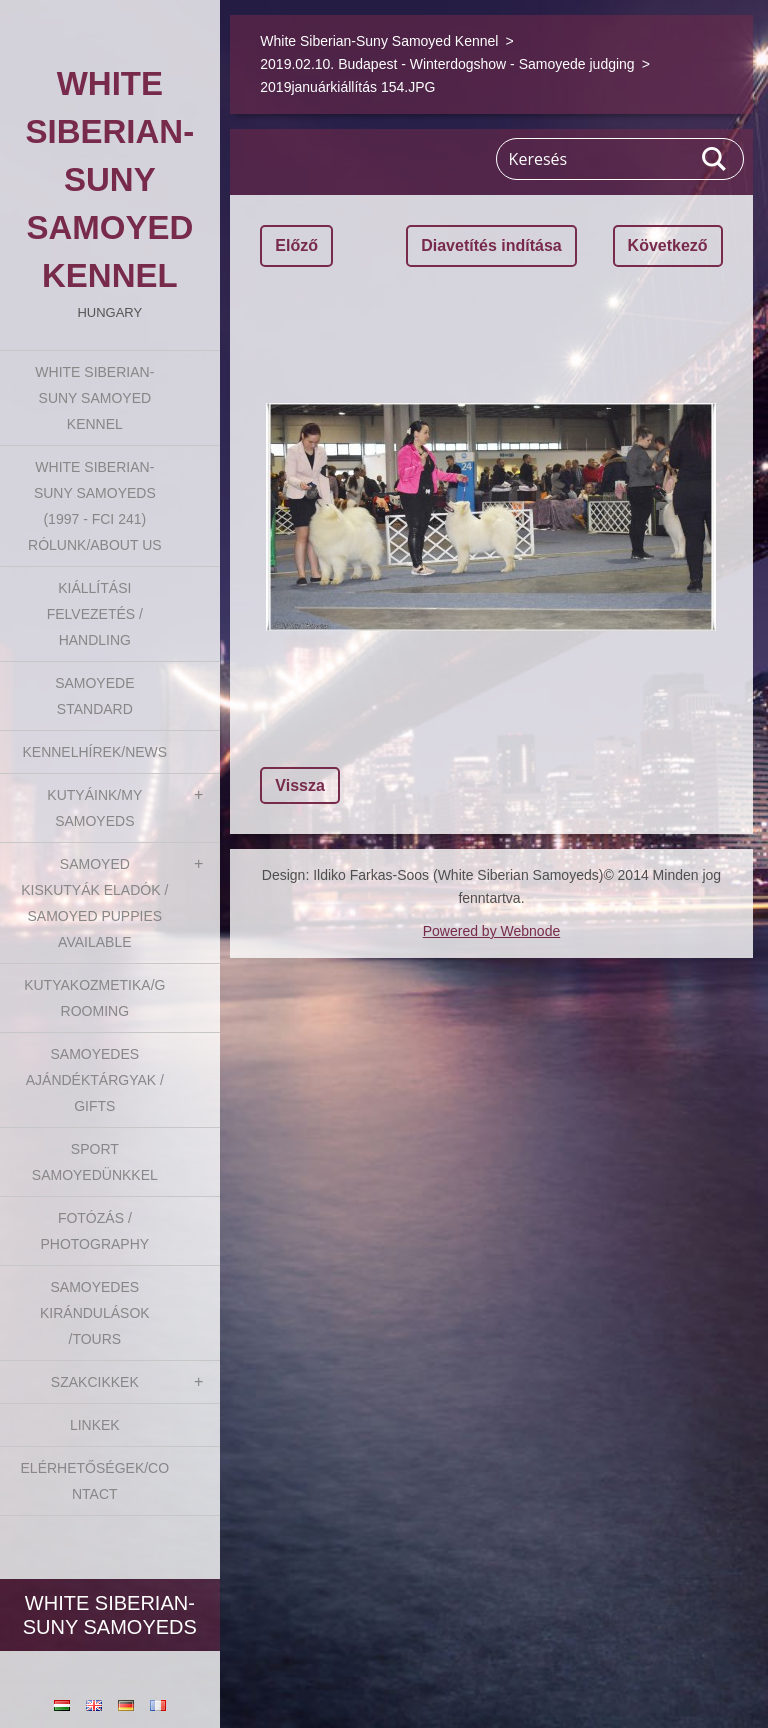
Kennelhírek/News (94, 752)
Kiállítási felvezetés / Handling (95, 614)
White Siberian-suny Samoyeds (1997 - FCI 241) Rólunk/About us (95, 506)
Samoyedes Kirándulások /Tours (95, 1313)
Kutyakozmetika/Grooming (94, 998)
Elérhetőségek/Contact (95, 1481)
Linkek (95, 1425)
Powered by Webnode (492, 931)
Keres (715, 159)
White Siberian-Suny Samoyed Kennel (94, 398)
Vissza (300, 785)
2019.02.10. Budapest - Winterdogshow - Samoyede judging (447, 64)
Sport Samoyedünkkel (95, 1162)
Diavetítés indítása (491, 245)
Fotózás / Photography (94, 1231)
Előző (296, 245)
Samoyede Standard (94, 696)
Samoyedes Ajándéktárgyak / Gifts (95, 1080)
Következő (668, 245)
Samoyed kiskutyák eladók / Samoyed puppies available (94, 903)
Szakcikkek (95, 1382)
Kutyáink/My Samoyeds (94, 808)
